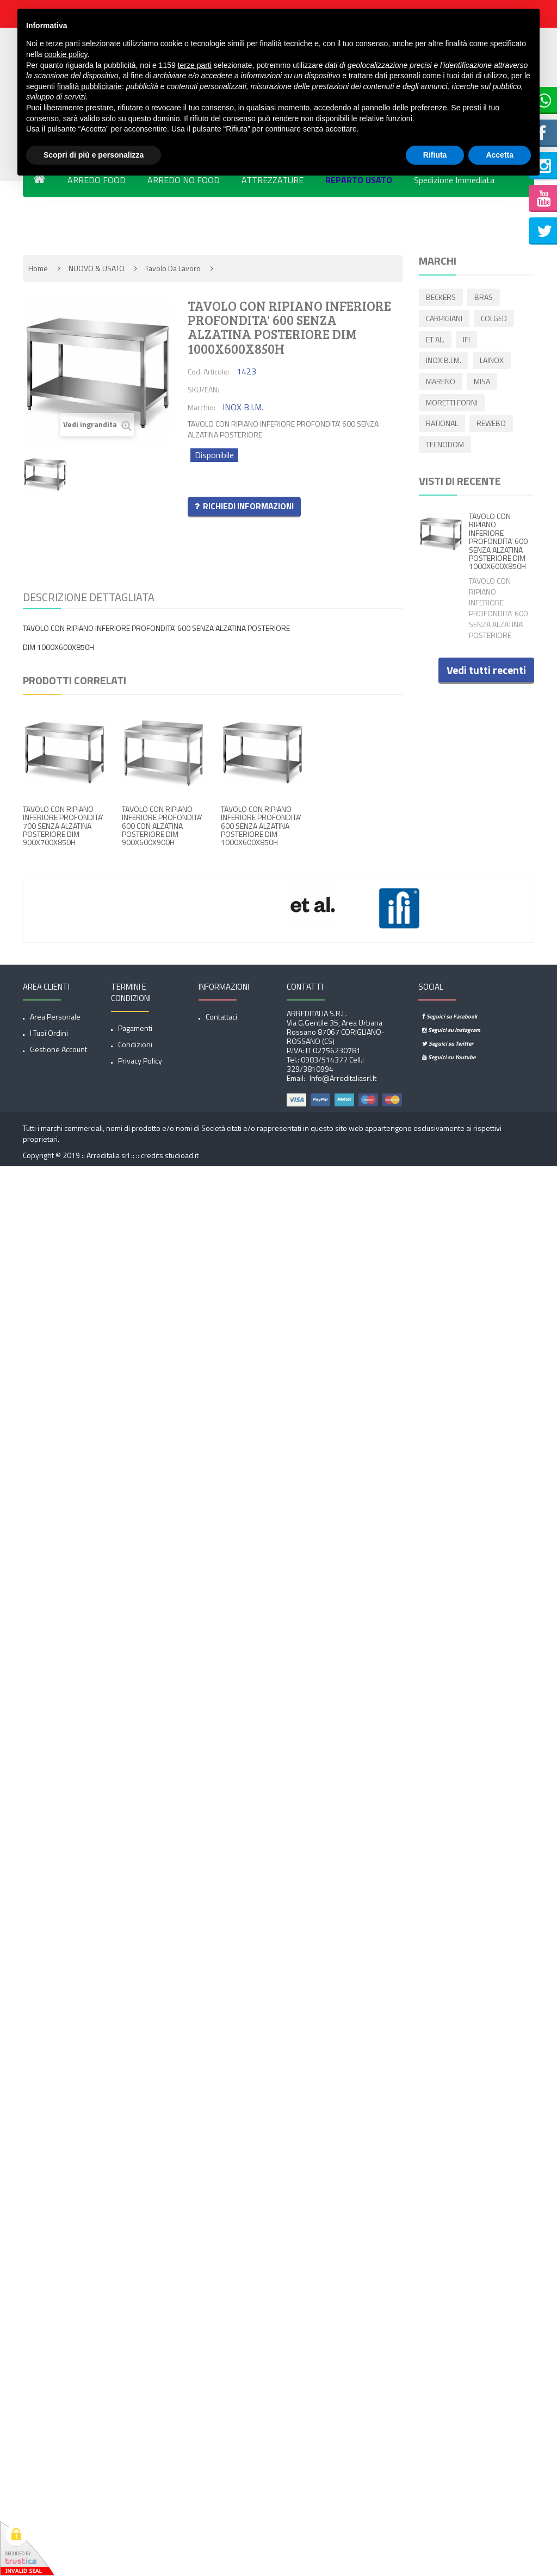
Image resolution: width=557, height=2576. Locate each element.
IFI (467, 340)
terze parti (195, 65)
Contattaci (221, 1016)
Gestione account (58, 1049)
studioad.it (182, 1155)
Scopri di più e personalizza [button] (94, 155)
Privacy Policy (140, 1060)
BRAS (484, 297)
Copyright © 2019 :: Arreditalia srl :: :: (82, 1155)
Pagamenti (135, 1028)
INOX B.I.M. (443, 361)
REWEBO (492, 424)
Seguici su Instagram (451, 1030)
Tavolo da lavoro (173, 268)
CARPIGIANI (444, 318)
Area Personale (55, 1016)
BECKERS (441, 297)
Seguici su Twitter (447, 1043)
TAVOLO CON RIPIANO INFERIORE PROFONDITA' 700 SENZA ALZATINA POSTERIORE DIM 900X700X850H (63, 825)
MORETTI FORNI (452, 403)
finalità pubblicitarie (89, 86)
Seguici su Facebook (449, 1016)
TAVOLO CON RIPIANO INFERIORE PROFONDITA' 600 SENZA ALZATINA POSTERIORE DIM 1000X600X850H (261, 825)
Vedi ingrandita (97, 424)
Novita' (47, 220)
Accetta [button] (499, 155)
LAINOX (493, 361)
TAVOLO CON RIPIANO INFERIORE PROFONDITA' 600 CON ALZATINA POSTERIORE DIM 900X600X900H (162, 825)
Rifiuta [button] (435, 155)
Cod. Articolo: (209, 371)
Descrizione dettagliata (88, 597)
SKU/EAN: (203, 389)
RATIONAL (442, 424)
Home (38, 268)
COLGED (495, 318)
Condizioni (135, 1044)
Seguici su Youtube (448, 1057)
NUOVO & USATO (97, 268)
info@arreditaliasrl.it (342, 1078)
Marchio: (201, 407)
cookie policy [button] (65, 54)
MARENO (440, 382)
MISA (483, 382)
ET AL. (435, 340)
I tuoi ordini (49, 1033)
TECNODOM (445, 446)
